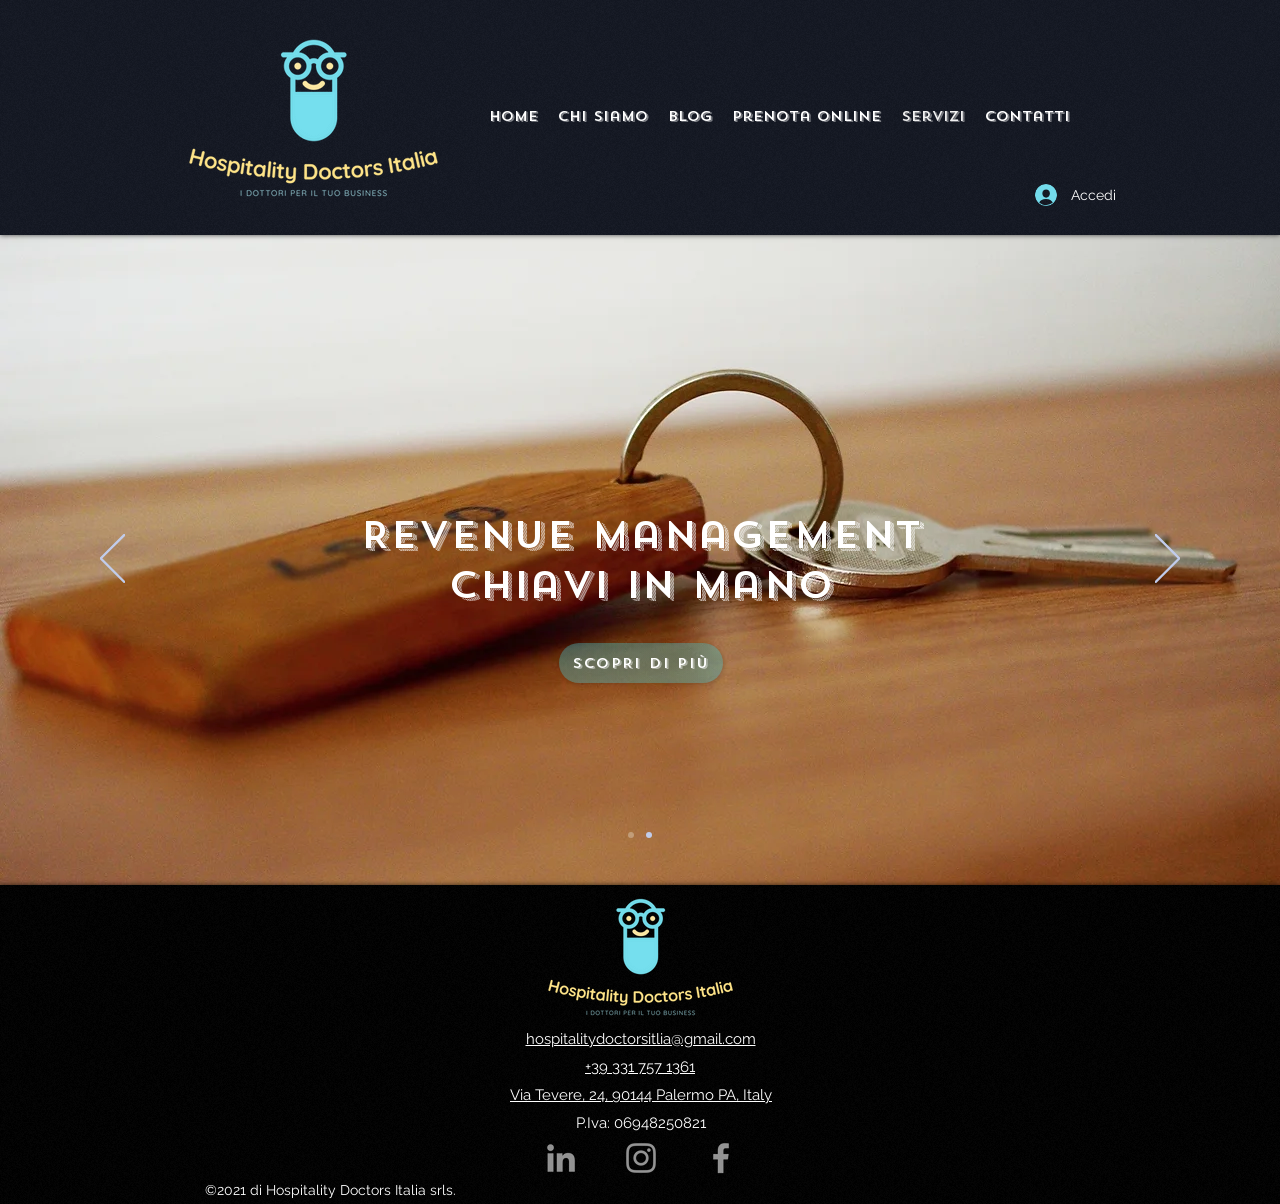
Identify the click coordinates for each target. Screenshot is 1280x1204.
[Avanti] (1167, 560)
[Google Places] (721, 1158)
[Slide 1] (631, 835)
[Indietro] (112, 560)
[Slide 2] (649, 835)
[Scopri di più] (641, 663)
